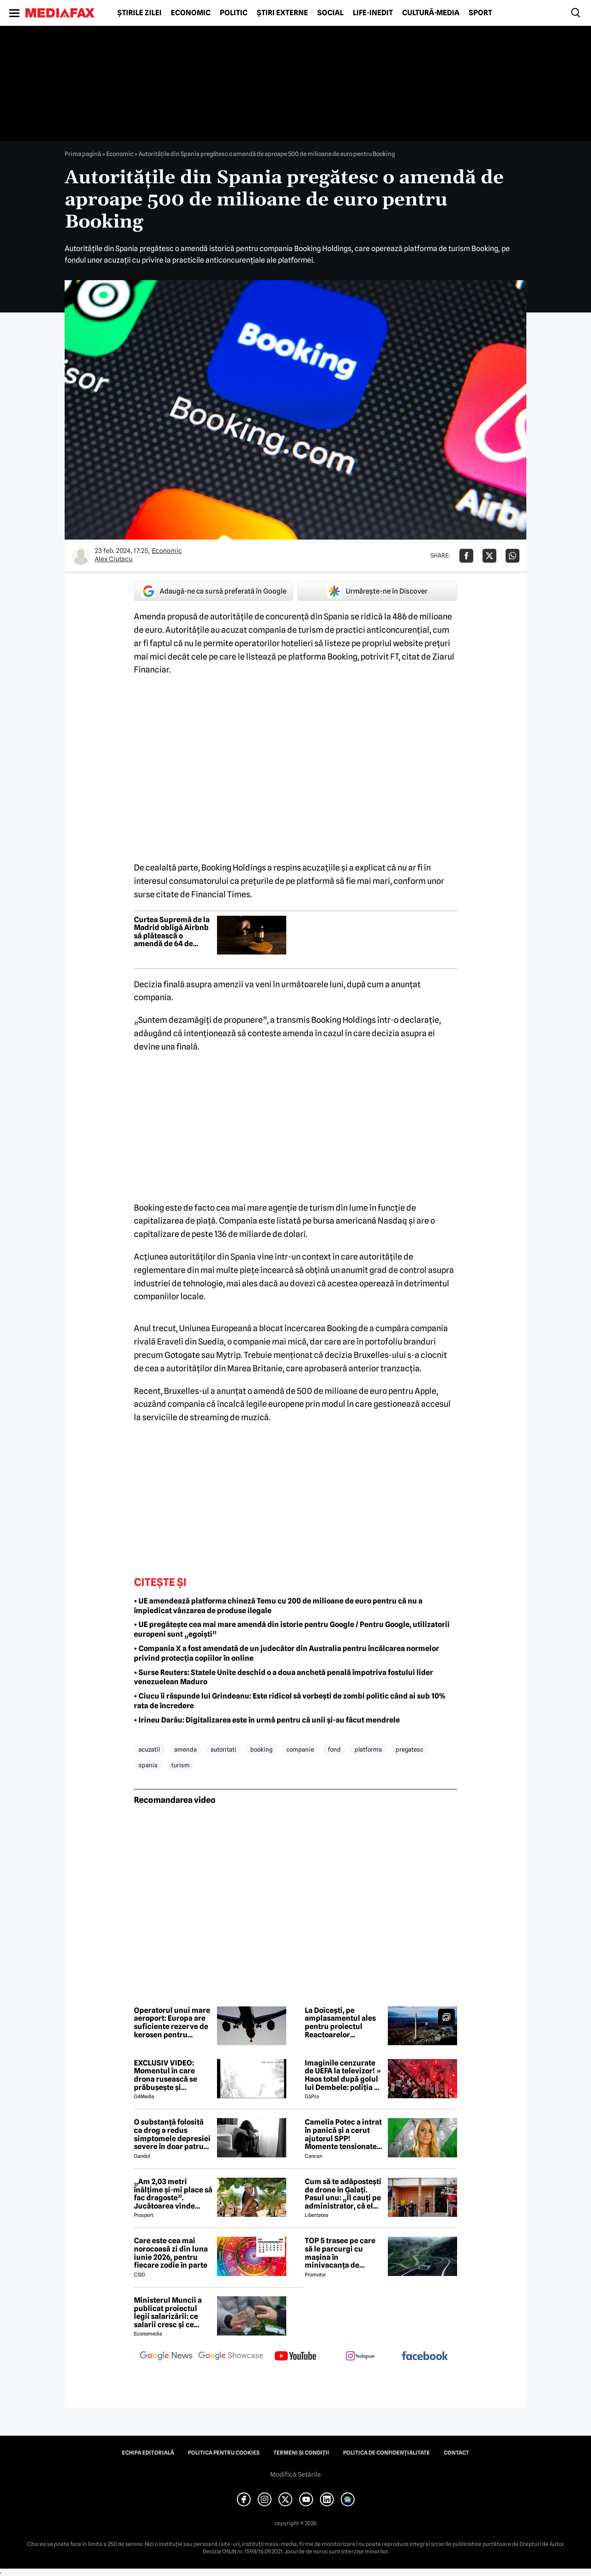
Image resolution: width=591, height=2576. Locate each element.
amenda (185, 1749)
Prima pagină (83, 153)
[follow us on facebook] (424, 2356)
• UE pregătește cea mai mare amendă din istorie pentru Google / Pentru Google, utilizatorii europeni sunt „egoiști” (292, 1629)
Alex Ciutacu (114, 559)
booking (261, 1749)
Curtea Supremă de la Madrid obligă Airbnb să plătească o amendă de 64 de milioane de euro (172, 932)
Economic (191, 13)
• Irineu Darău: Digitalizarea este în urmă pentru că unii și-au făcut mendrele (267, 1720)
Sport (480, 13)
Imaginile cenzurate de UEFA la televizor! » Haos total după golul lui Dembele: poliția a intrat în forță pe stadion (343, 2075)
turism (180, 1765)
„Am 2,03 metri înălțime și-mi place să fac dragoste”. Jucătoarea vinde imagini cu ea (173, 2194)
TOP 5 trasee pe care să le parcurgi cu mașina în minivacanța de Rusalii (340, 2253)
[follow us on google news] (166, 2356)
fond (334, 1749)
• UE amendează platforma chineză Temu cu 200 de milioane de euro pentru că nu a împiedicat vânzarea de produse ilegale (278, 1606)
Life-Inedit (373, 13)
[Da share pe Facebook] (466, 556)
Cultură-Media (430, 13)
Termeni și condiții (301, 2453)
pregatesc (409, 1749)
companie (300, 1749)
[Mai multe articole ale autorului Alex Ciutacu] (81, 555)
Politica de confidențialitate (386, 2453)
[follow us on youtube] (295, 2356)
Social (330, 13)
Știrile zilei (139, 13)
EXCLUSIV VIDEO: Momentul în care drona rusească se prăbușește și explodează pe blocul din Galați (171, 2075)
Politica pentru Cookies (223, 2453)
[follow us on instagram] (360, 2356)
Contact (456, 2453)
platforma (368, 1749)
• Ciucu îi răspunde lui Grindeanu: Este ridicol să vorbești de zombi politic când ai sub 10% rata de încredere (290, 1701)
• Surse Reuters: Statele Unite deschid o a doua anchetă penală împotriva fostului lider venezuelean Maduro (283, 1677)
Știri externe (282, 13)
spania (148, 1765)
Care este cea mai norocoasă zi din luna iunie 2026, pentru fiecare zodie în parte (171, 2253)
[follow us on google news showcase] (231, 2356)
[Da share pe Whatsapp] (512, 556)
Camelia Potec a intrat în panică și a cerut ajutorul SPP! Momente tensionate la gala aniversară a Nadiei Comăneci (343, 2134)
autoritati (223, 1749)
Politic (233, 13)
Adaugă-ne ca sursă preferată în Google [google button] (213, 591)
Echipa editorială (148, 2453)
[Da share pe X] (489, 556)
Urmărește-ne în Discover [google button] (377, 591)
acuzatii (149, 1749)
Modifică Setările (295, 2474)
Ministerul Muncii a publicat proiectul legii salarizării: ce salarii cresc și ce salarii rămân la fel (168, 2312)
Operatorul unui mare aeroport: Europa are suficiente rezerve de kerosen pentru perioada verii (172, 2022)
